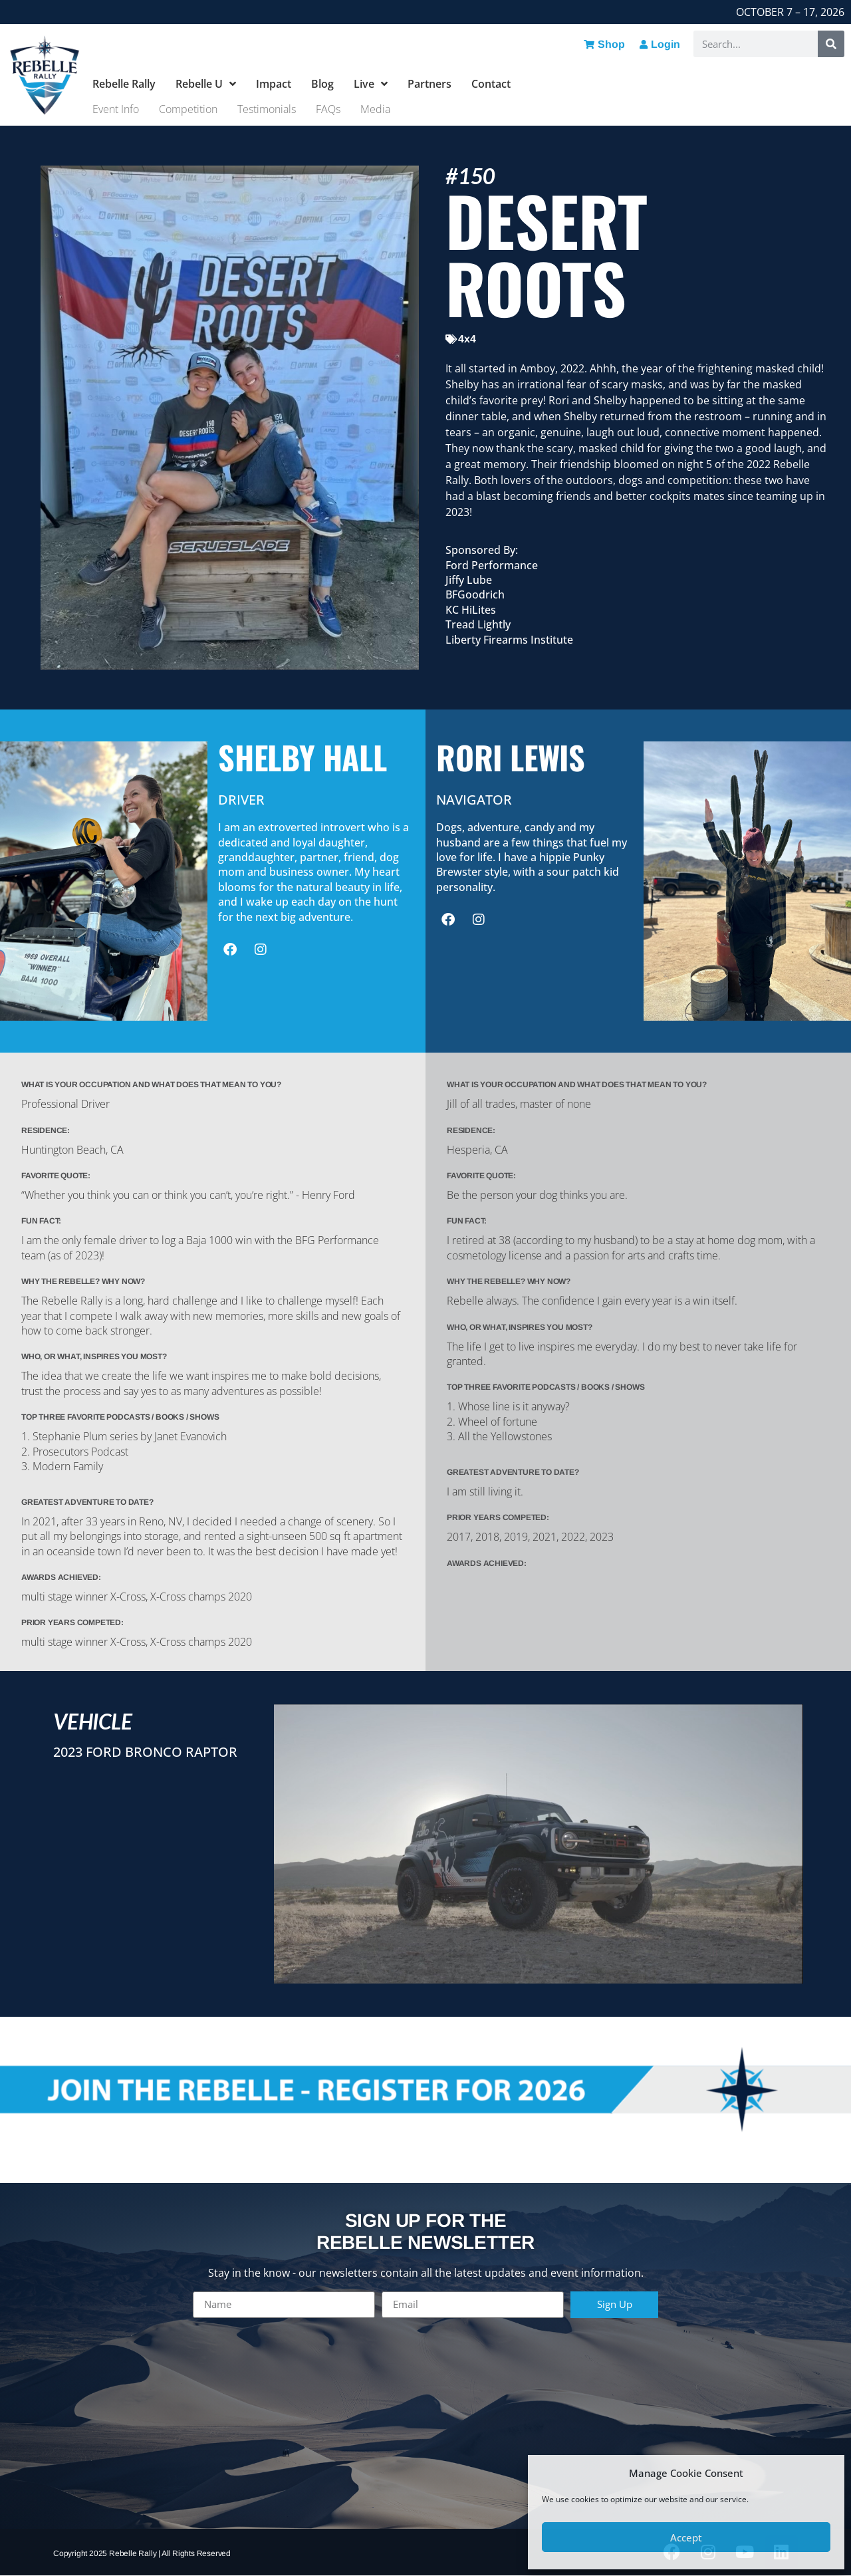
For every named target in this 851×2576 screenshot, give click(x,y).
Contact (491, 83)
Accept (686, 2537)
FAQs (328, 109)
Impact (273, 83)
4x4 (467, 338)
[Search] (831, 44)
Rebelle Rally (124, 83)
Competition (188, 109)
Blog (322, 83)
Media (375, 109)
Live (371, 84)
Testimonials (266, 109)
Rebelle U (206, 84)
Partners (429, 83)
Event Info (115, 109)
